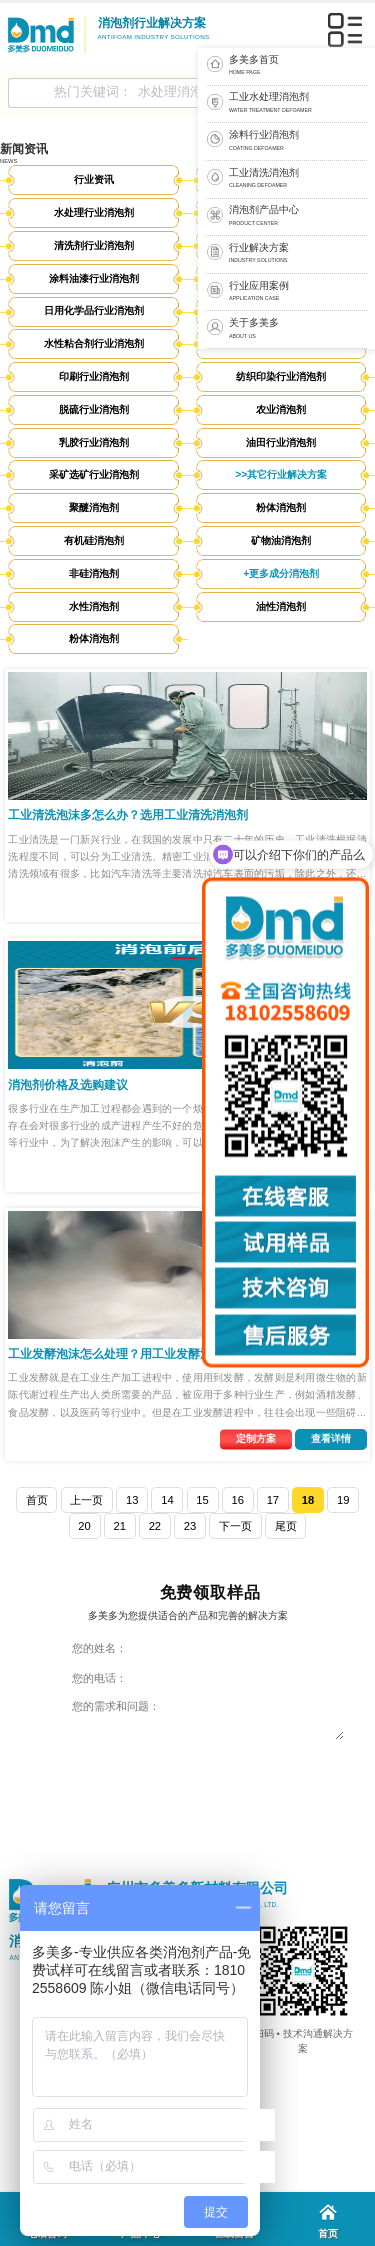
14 (167, 1500)
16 (237, 1500)
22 (155, 1526)
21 (119, 1526)
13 (132, 1500)
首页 (37, 1500)
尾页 (286, 1526)
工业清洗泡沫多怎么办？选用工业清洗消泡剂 (128, 815)
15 (202, 1500)
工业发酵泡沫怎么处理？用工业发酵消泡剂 (122, 1354)
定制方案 (256, 1438)
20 (84, 1526)
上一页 (86, 1500)
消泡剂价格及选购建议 (68, 1085)
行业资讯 (94, 179)
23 (190, 1526)
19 (343, 1500)
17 (273, 1500)
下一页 (235, 1526)
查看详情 (331, 1438)
